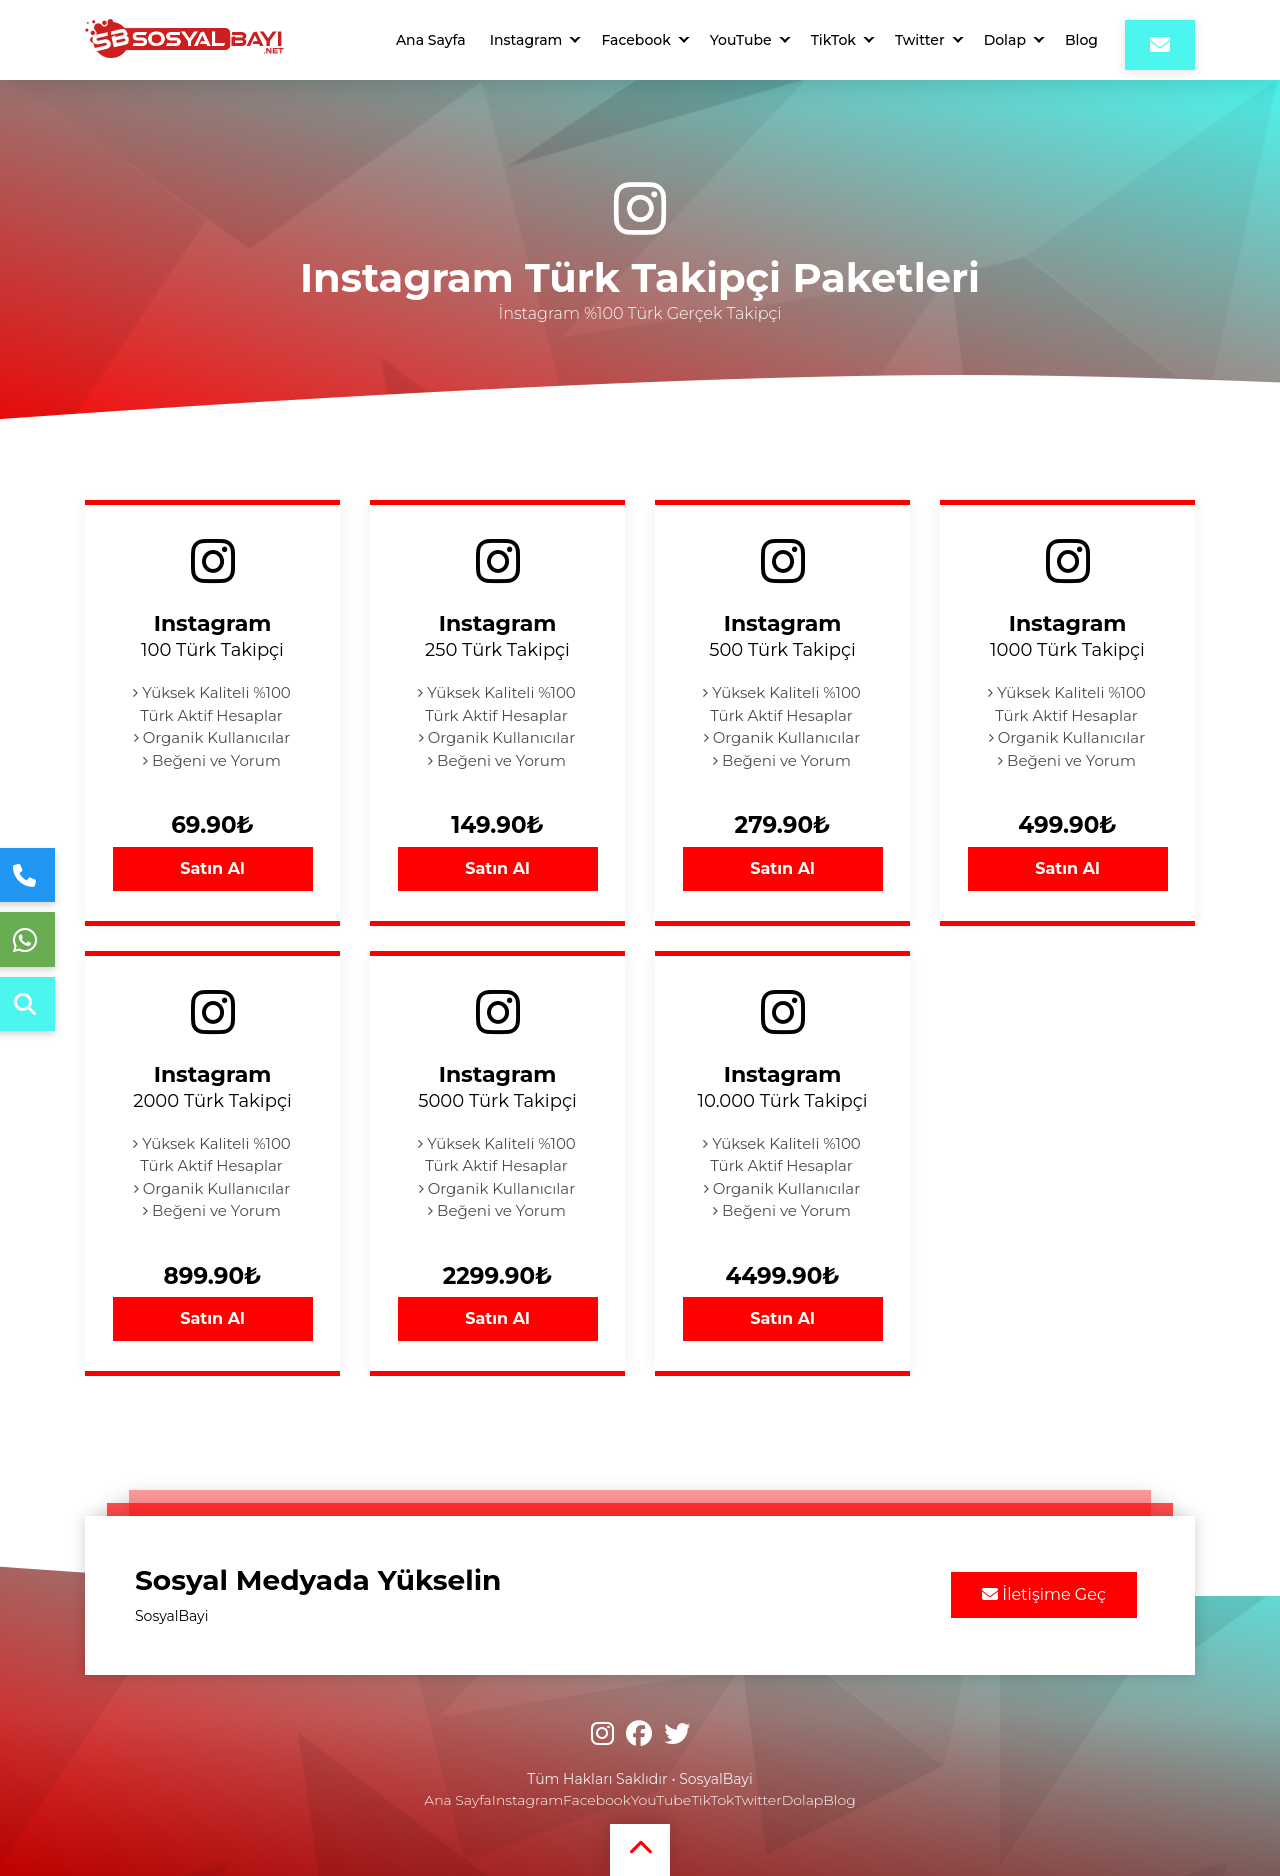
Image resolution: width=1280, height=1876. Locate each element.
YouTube (741, 40)
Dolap (1005, 40)
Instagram (526, 40)
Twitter (920, 40)
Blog (1081, 40)
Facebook (635, 40)
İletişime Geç (1044, 1594)
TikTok (833, 40)
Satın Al (212, 868)
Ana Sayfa (431, 40)
